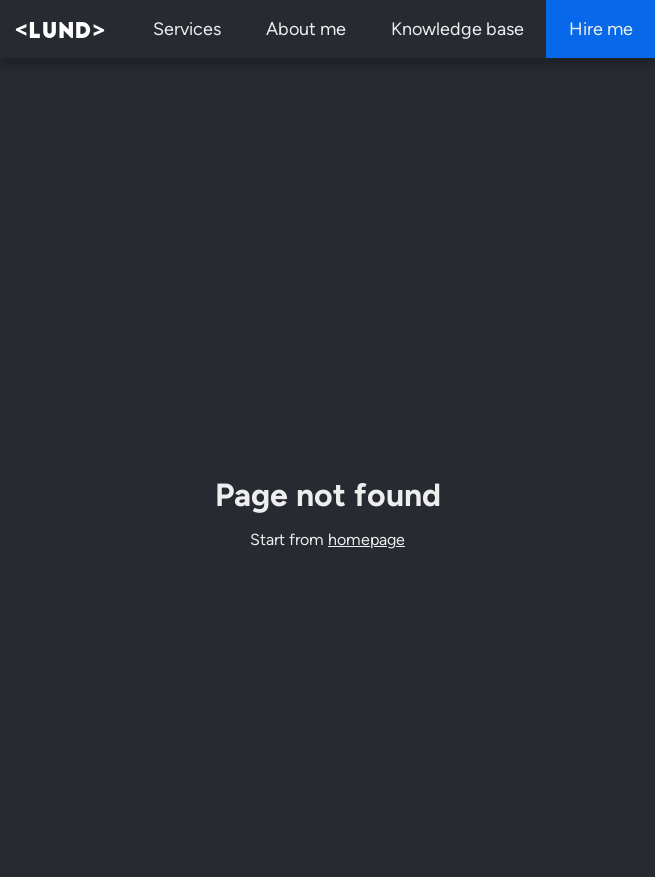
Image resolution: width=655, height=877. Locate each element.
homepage (366, 539)
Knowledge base (457, 29)
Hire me (601, 29)
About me (306, 29)
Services (187, 29)
